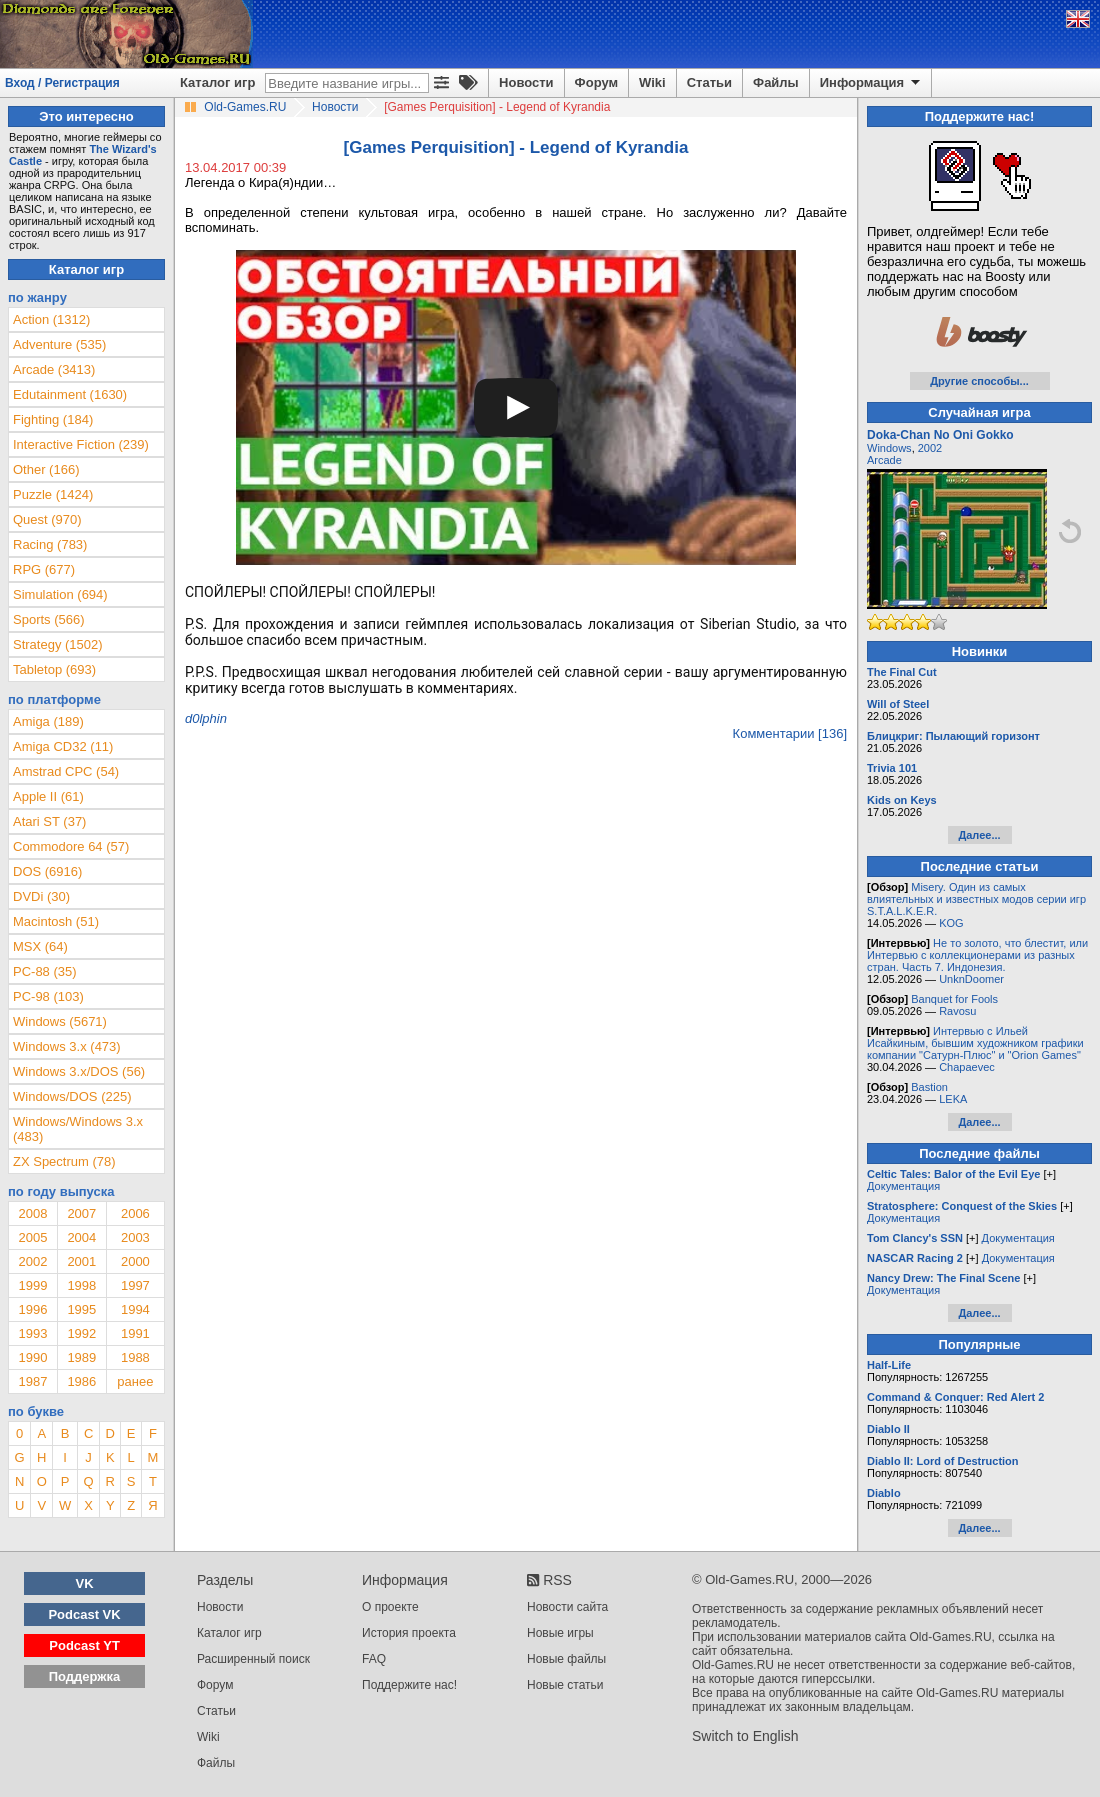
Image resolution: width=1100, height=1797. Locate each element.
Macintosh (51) (56, 921)
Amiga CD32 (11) (63, 746)
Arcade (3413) (54, 369)
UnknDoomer (971, 979)
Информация (871, 83)
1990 (32, 1357)
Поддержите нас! (409, 1685)
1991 (135, 1333)
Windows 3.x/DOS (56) (79, 1071)
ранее (135, 1381)
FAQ (374, 1659)
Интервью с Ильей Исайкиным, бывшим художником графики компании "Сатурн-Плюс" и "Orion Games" (975, 1043)
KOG (951, 923)
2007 (81, 1213)
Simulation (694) (60, 594)
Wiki (652, 82)
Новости (526, 82)
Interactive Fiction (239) (81, 444)
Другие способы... (979, 381)
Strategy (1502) (58, 644)
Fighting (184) (53, 419)
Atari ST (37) (49, 821)
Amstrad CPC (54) (66, 771)
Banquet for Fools (954, 999)
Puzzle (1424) (53, 494)
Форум (596, 82)
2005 (32, 1237)
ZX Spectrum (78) (64, 1161)
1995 (81, 1309)
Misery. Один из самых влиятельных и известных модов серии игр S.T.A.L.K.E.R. (976, 899)
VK (85, 1583)
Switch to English (745, 1736)
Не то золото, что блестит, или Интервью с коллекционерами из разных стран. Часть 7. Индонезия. (977, 955)
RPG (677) (44, 569)
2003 (135, 1237)
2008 (32, 1213)
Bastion (929, 1087)
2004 (81, 1237)
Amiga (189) (48, 721)
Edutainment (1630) (70, 394)
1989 (81, 1357)
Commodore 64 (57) (71, 846)
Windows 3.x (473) (67, 1046)
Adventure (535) (59, 344)
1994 (135, 1309)
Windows (889, 448)
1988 (135, 1357)
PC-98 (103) (48, 996)
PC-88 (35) (45, 971)
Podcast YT (84, 1645)
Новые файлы (566, 1659)
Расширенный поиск (253, 1659)
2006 (135, 1213)
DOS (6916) (47, 871)
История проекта (409, 1633)
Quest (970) (47, 519)
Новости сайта (567, 1607)
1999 (32, 1285)
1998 (81, 1285)
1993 (32, 1333)
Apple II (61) (48, 796)
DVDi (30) (41, 896)
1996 (32, 1309)
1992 (81, 1333)
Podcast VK (84, 1614)
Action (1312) (51, 319)
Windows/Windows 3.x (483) (78, 1129)
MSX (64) (40, 946)
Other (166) (46, 469)
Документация (903, 1186)
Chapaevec (967, 1067)
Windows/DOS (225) (72, 1096)
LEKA (953, 1099)
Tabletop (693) (54, 669)
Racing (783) (50, 544)
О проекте (390, 1607)
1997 (135, 1285)
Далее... (979, 835)
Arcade (884, 460)
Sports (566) (49, 619)
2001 (81, 1261)
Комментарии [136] (790, 733)
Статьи (709, 82)
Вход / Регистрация (62, 83)
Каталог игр (217, 82)
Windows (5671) (60, 1021)
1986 (81, 1381)
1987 (32, 1381)
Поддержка (85, 1676)
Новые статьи (565, 1685)
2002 (32, 1261)
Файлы (776, 82)
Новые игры (560, 1633)
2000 (135, 1261)
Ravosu (957, 1011)
